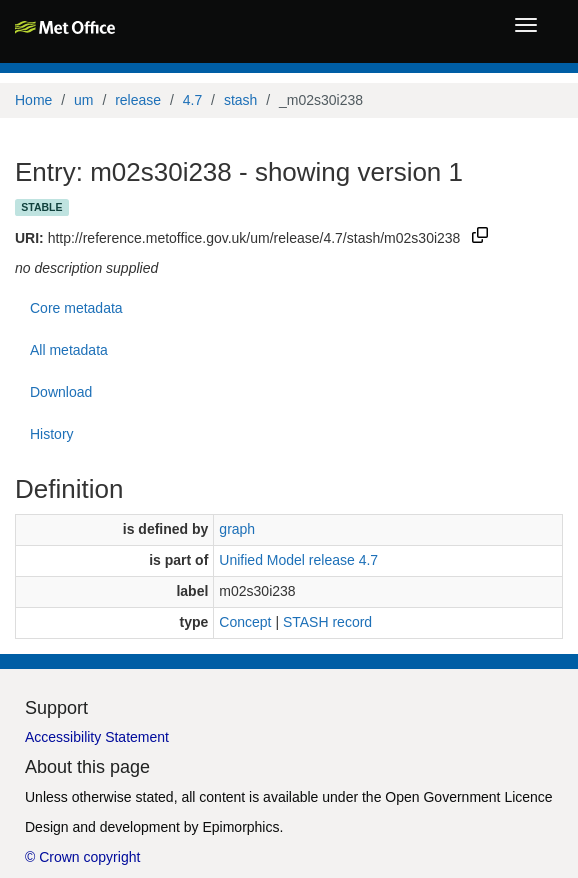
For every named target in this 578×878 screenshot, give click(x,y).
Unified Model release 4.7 (298, 560)
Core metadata (76, 308)
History (52, 434)
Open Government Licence (468, 797)
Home (33, 100)
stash (240, 100)
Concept (245, 622)
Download (61, 392)
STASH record (327, 622)
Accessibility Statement (97, 737)
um (83, 100)
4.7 (192, 100)
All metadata (69, 350)
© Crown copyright (82, 857)
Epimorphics (240, 827)
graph (237, 529)
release (138, 100)
